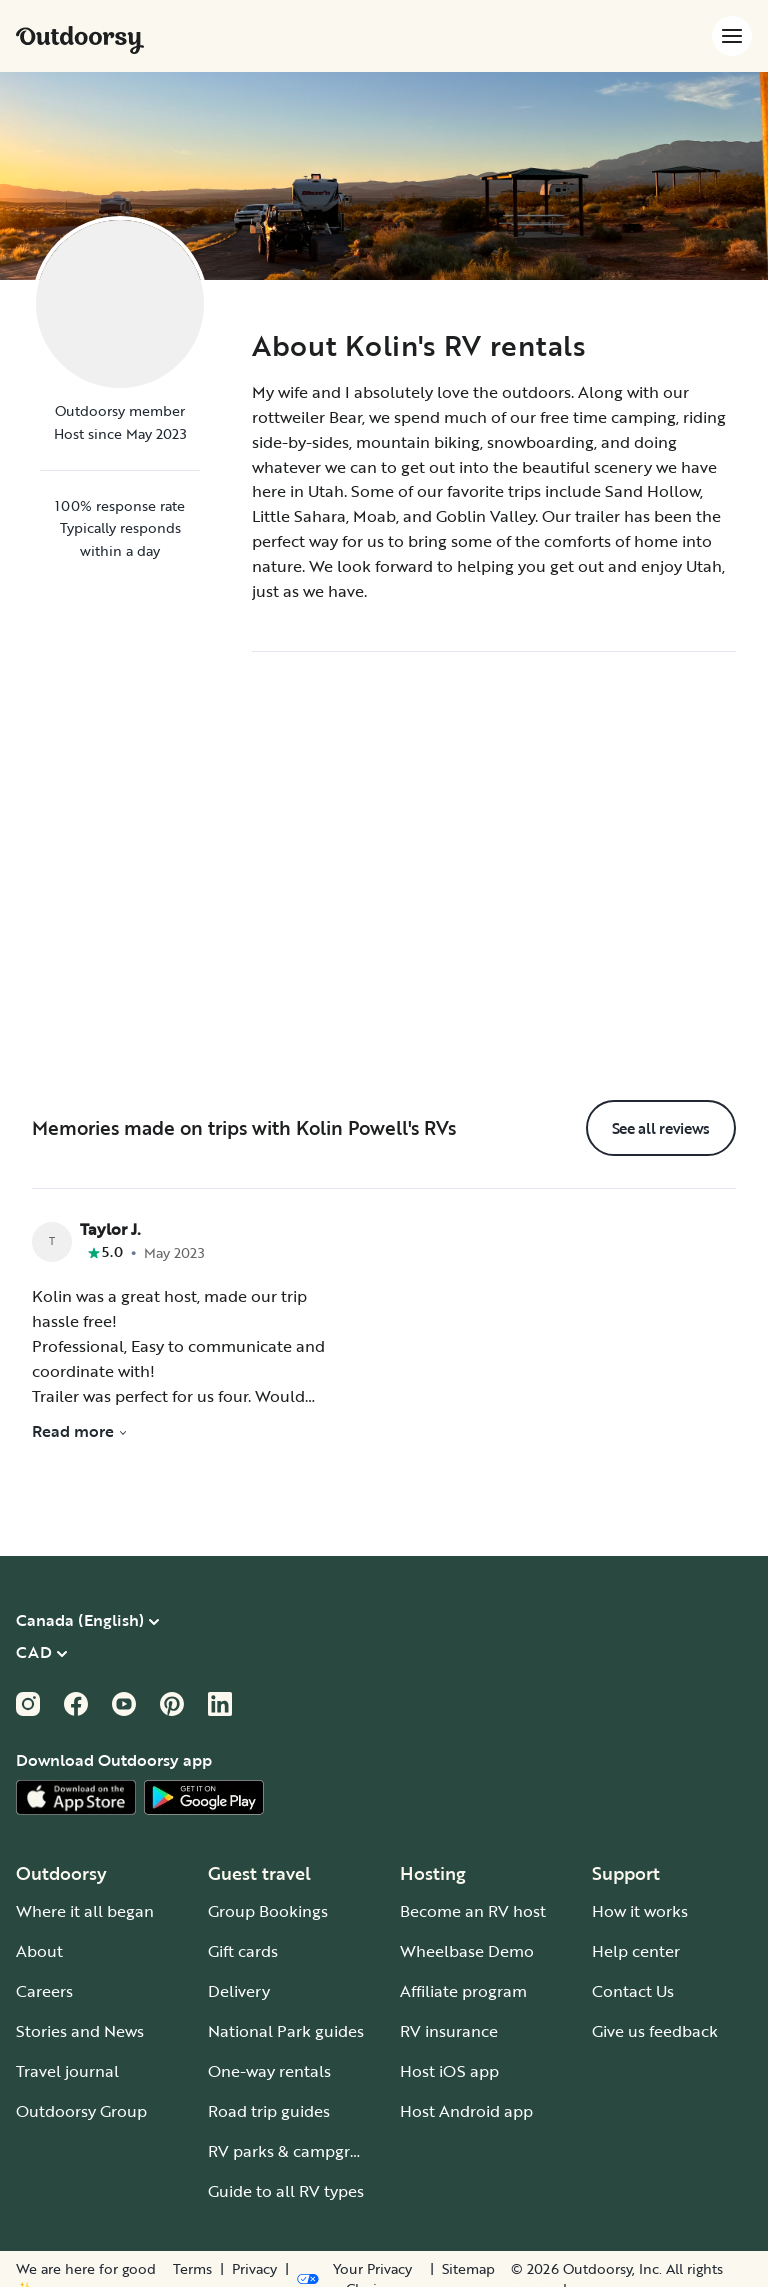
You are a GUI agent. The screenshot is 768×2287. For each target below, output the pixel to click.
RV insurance (449, 2031)
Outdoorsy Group (81, 2111)
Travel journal (67, 2071)
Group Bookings (268, 1911)
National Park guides (286, 2031)
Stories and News (80, 2031)
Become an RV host (473, 1911)
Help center (636, 1951)
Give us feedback (655, 2031)
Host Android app (466, 2111)
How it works (640, 1911)
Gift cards (243, 1951)
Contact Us (633, 1991)
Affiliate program (463, 1991)
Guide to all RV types (286, 2191)
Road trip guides (269, 2111)
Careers (44, 1991)
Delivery (239, 1991)
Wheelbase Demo (467, 1951)
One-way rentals (269, 2071)
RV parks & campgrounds (302, 2151)
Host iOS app (449, 2071)
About (39, 1951)
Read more (80, 1431)
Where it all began (85, 1911)
